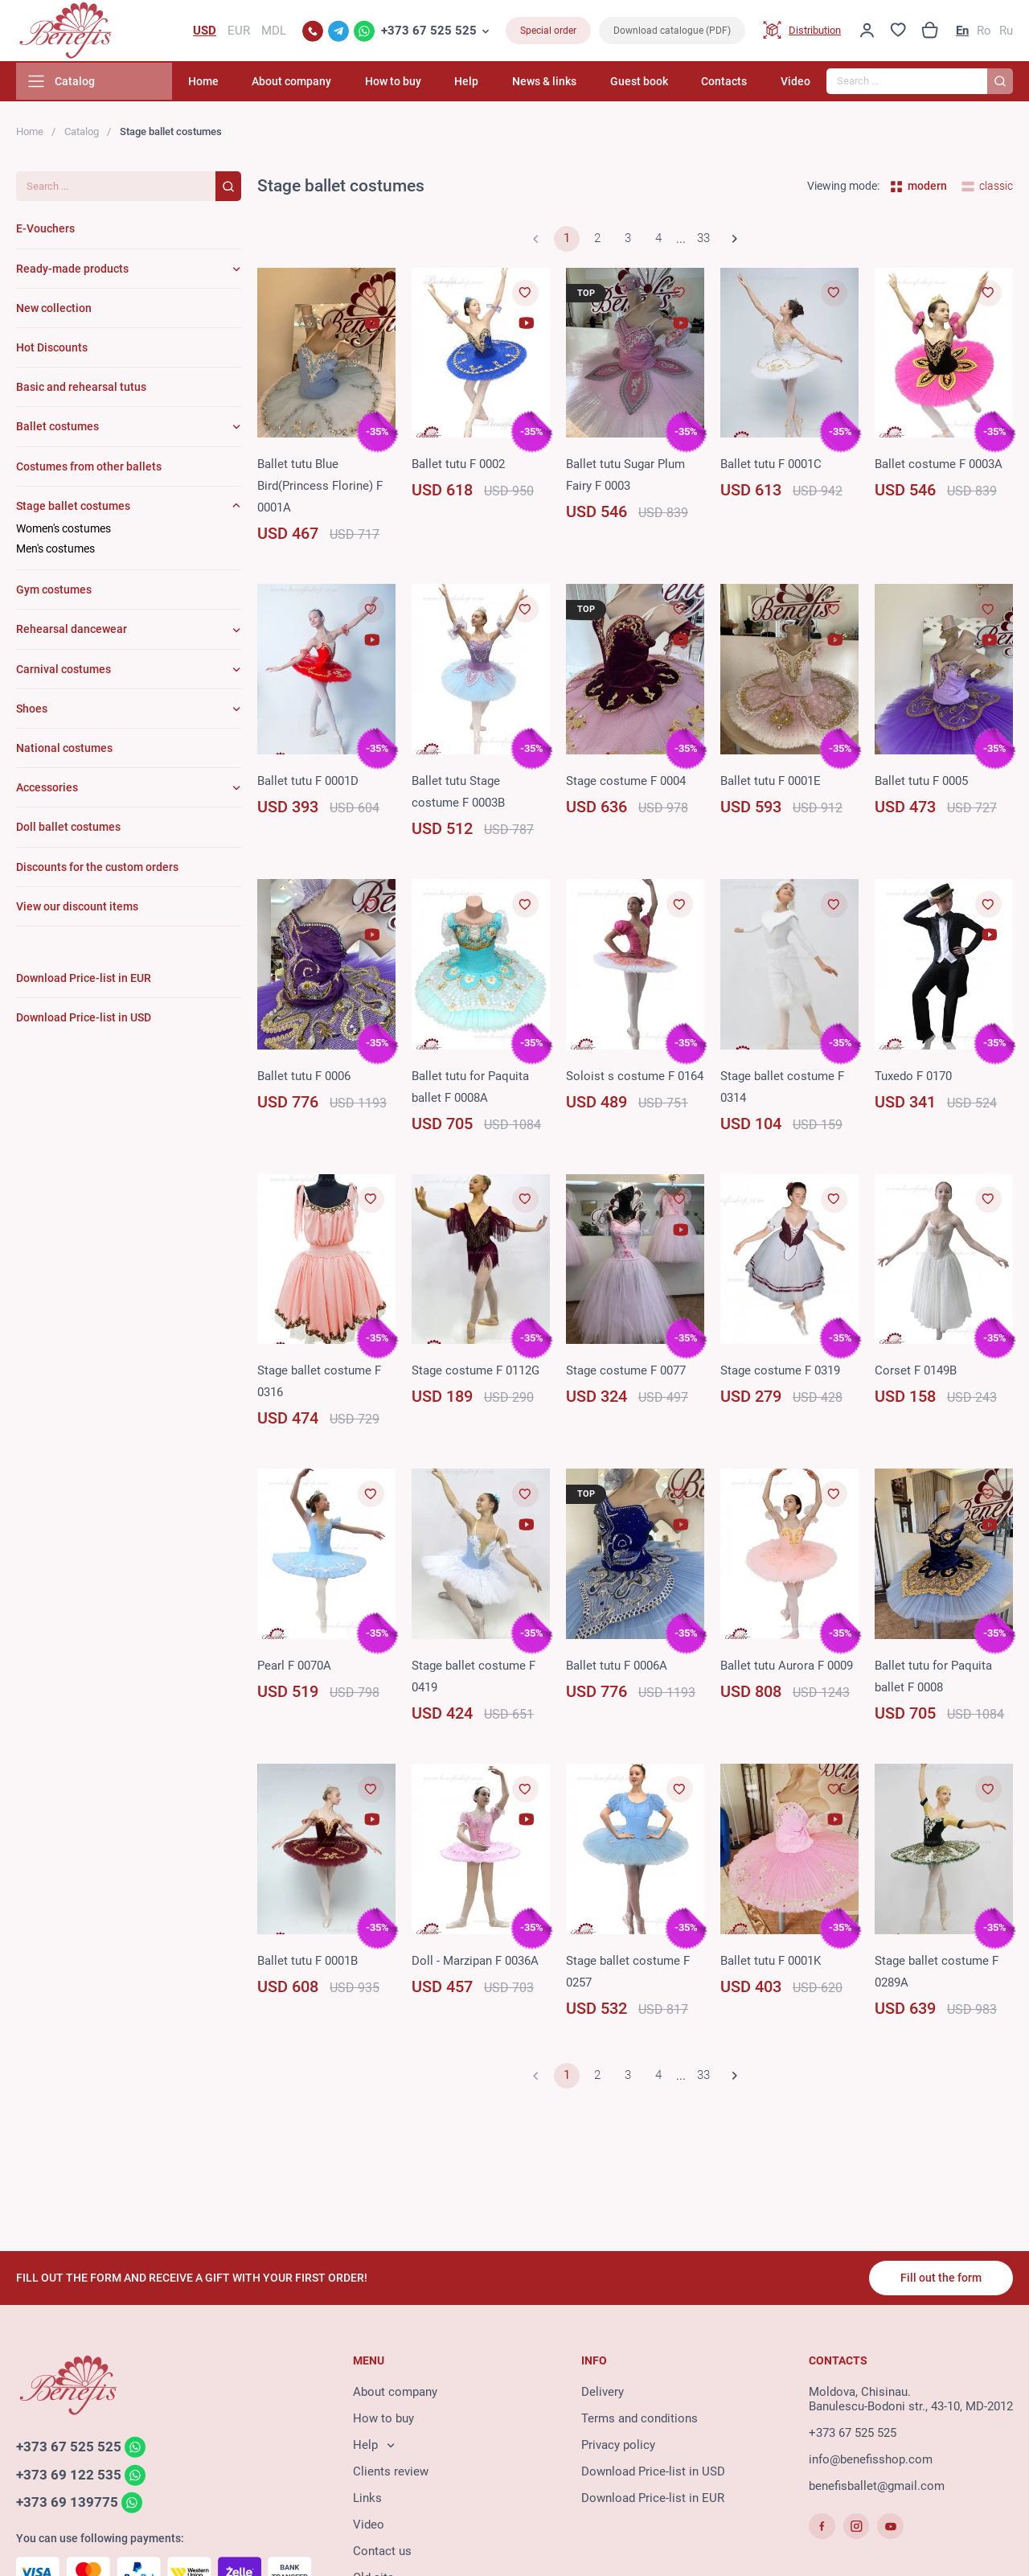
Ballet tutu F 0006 (304, 1079)
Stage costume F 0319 (780, 1373)
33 (703, 242)
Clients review (390, 2473)
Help (488, 84)
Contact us (382, 2552)
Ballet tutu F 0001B (307, 1964)
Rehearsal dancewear (71, 633)
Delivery (602, 2393)
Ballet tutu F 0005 (921, 784)
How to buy (420, 84)
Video (795, 84)
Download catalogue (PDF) (672, 32)
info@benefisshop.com (871, 2461)
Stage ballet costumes (73, 509)
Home (240, 84)
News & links (560, 84)
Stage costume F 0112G (475, 1373)
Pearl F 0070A (294, 1669)
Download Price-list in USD (653, 2473)
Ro (984, 32)
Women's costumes (63, 531)
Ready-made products (72, 271)
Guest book (649, 84)
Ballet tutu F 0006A (616, 1669)
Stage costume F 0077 (626, 1373)
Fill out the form (940, 2279)
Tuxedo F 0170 (913, 1079)
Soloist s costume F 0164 (634, 1079)
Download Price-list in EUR (652, 2499)
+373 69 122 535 (68, 2477)
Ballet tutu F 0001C (771, 467)
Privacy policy (618, 2446)
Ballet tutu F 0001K (770, 1964)
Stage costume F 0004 (626, 784)
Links (367, 2499)
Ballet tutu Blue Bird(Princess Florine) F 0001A (320, 489)
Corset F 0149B (916, 1373)
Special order (548, 32)
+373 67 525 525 (429, 32)
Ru (1006, 32)
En (962, 32)
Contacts (729, 84)
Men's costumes (55, 551)
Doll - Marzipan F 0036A (475, 1964)
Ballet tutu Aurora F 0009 (786, 1669)
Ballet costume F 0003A (938, 467)
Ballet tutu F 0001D (308, 784)
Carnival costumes (63, 672)
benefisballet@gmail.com (877, 2487)
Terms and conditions (639, 2420)
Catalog (81, 135)
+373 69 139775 (67, 2505)
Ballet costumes (57, 429)
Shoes (31, 711)
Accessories (47, 790)
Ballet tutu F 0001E (770, 784)
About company (323, 84)
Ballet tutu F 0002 (458, 467)
